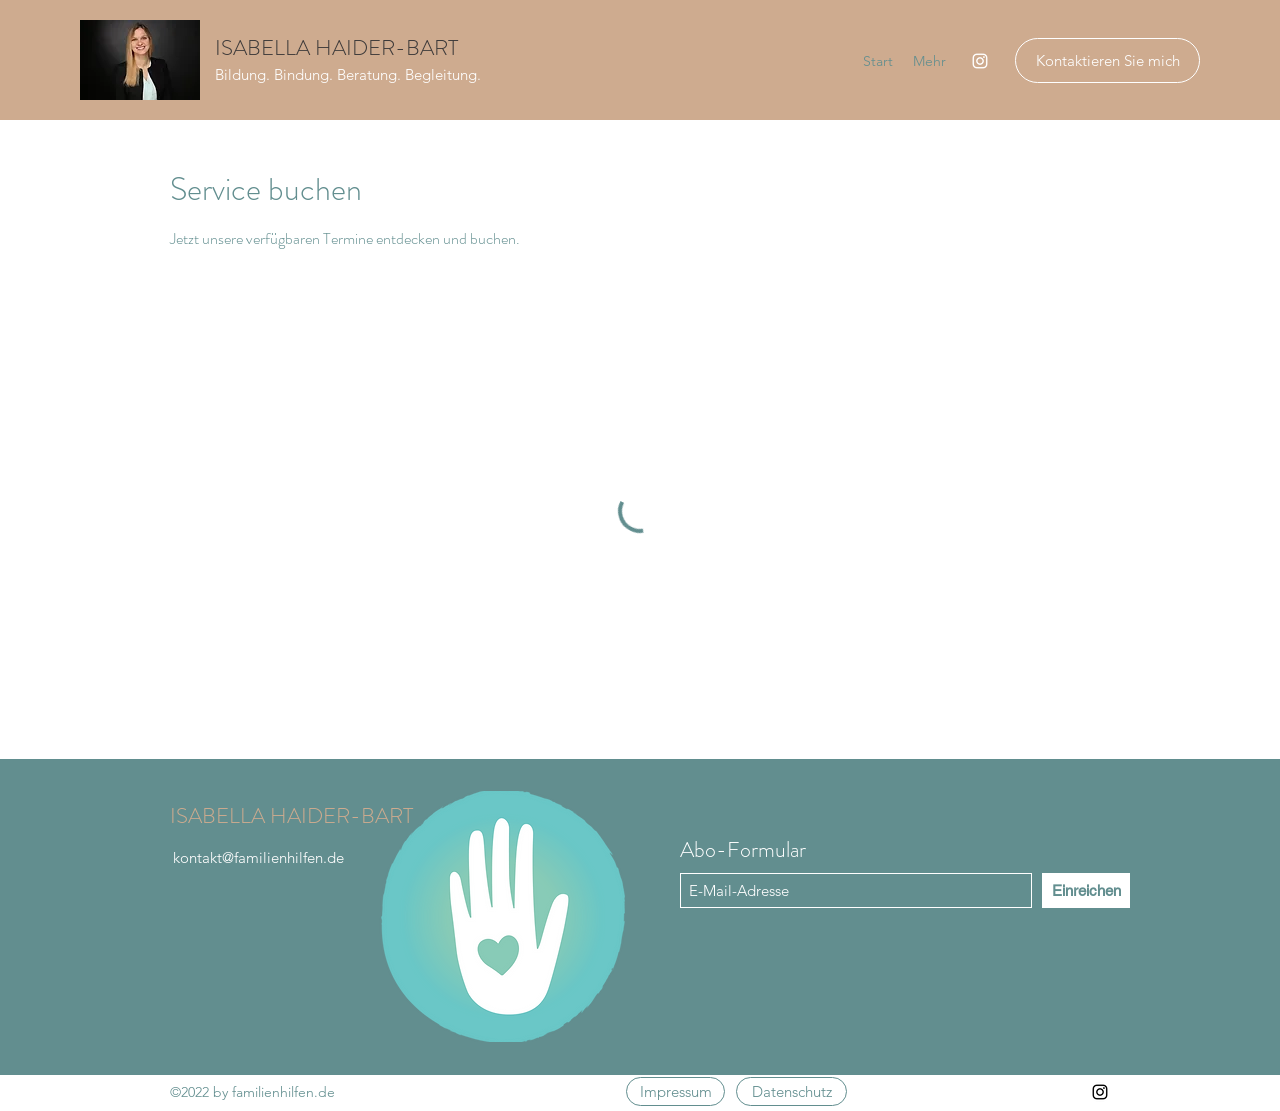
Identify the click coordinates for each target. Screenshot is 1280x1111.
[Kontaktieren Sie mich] (1107, 60)
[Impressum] (675, 1091)
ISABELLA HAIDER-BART (336, 47)
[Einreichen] (1086, 890)
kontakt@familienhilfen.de (258, 857)
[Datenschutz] (791, 1091)
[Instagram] (980, 61)
